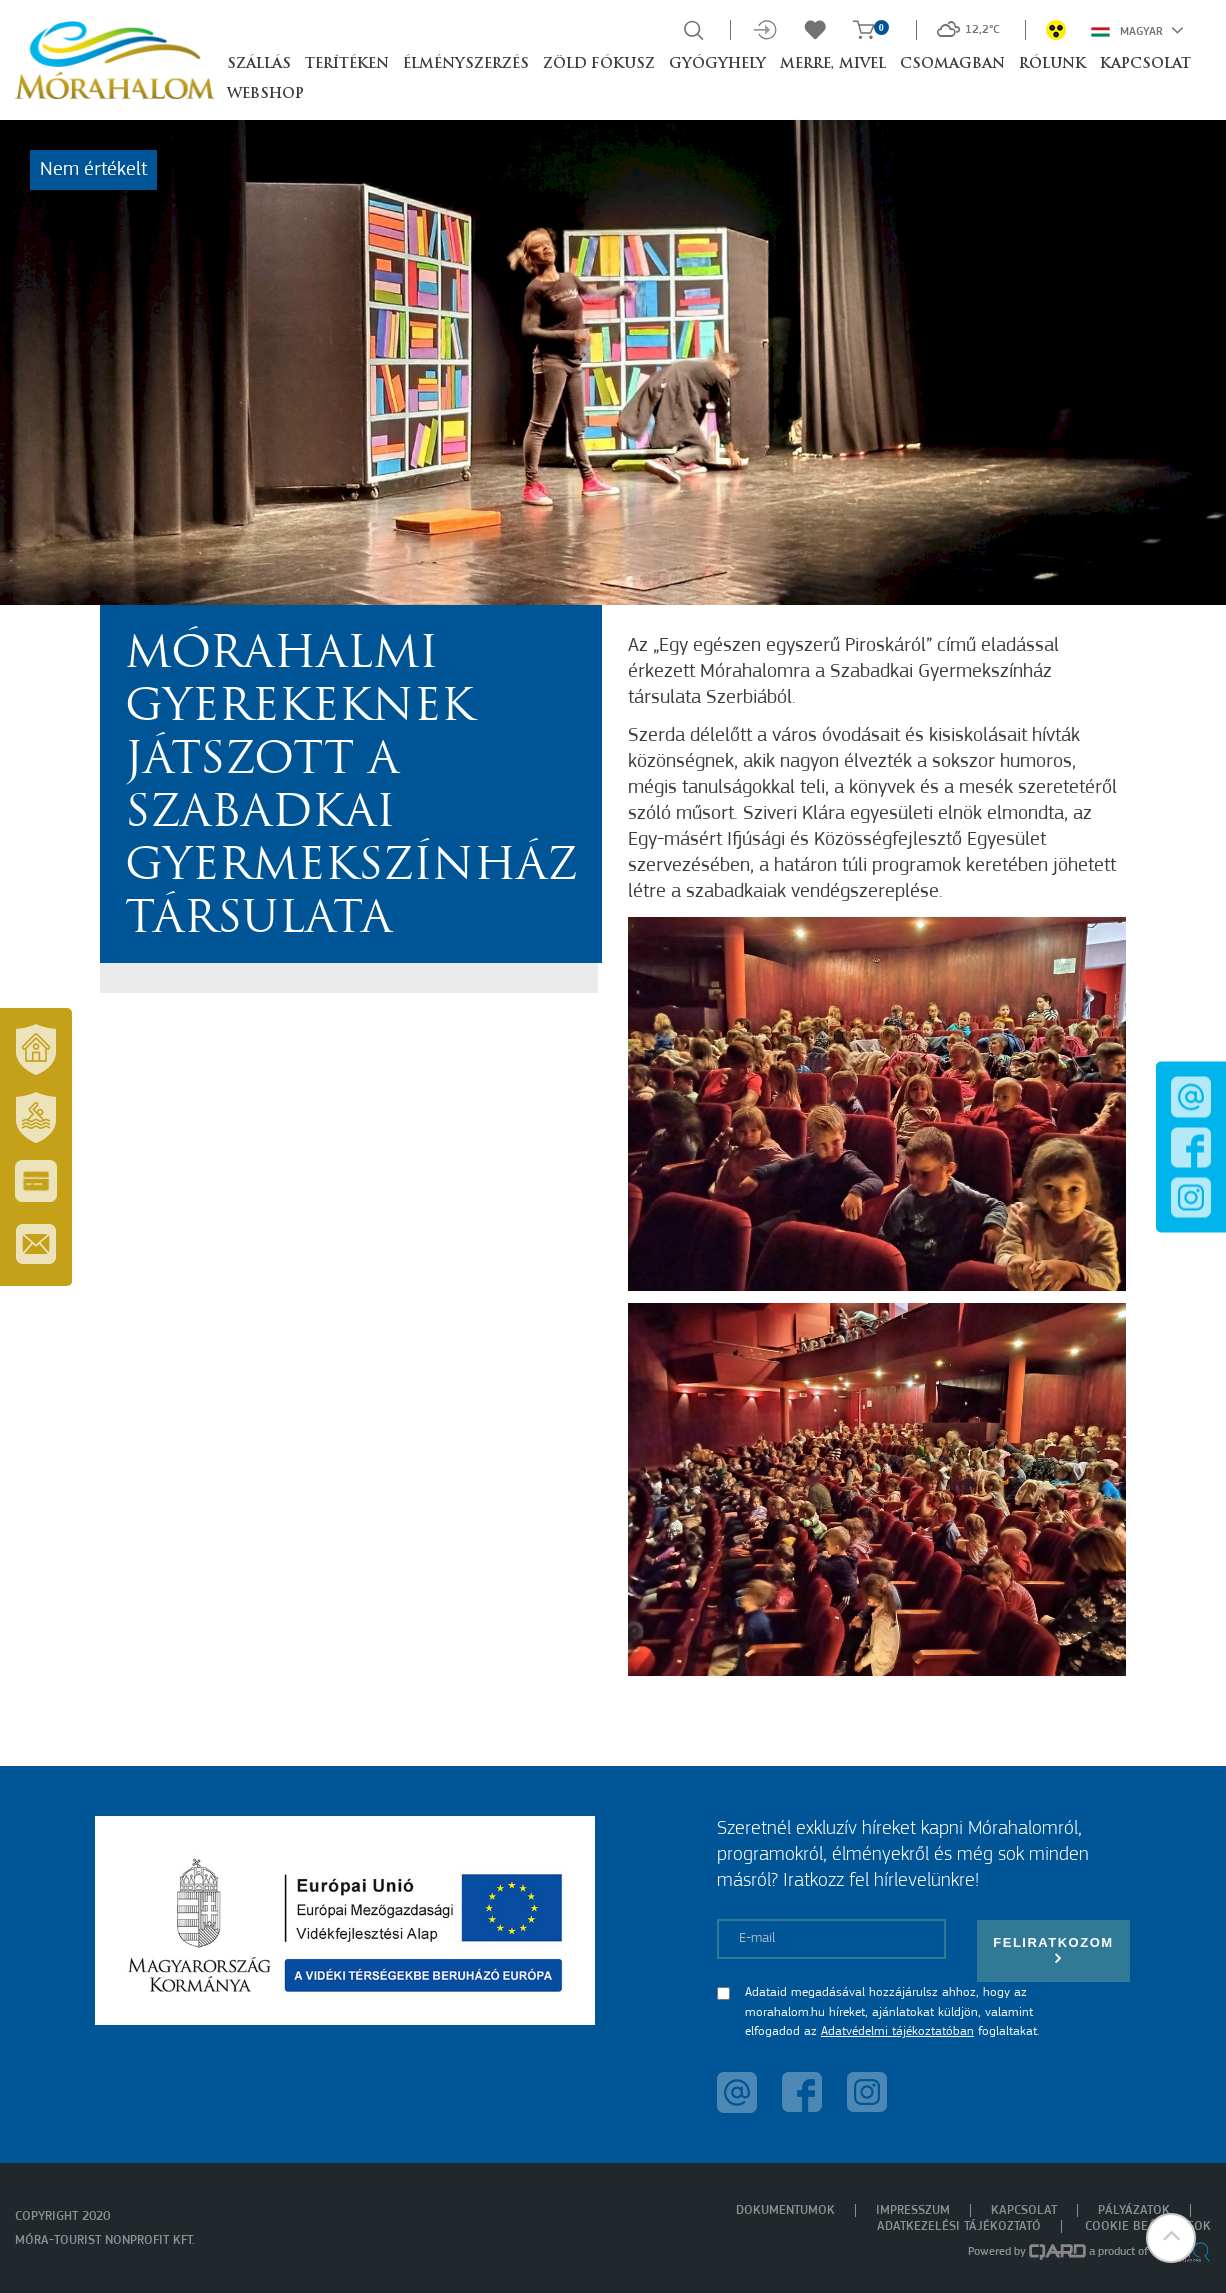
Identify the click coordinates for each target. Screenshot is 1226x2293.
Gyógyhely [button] (717, 64)
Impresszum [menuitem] (913, 2210)
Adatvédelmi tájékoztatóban (897, 2031)
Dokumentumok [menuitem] (785, 2210)
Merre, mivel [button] (833, 64)
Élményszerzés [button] (466, 64)
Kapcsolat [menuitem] (1024, 2210)
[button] (1171, 2238)
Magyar (1137, 30)
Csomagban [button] (952, 64)
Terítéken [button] (347, 64)
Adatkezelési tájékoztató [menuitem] (959, 2226)
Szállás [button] (259, 64)
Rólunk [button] (1052, 64)
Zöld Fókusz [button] (599, 64)
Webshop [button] (265, 94)
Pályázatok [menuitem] (1134, 2210)
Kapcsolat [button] (1145, 64)
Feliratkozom (1053, 1950)
